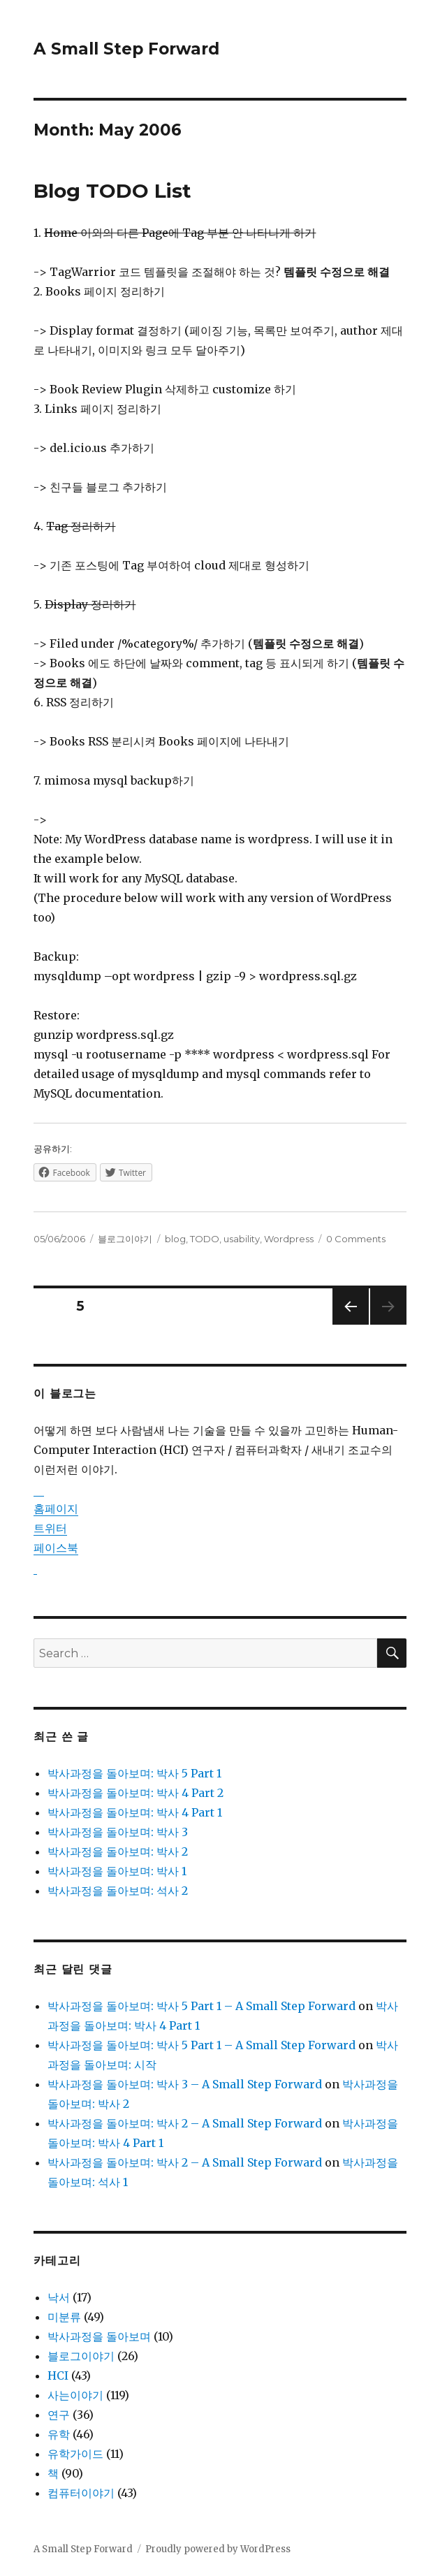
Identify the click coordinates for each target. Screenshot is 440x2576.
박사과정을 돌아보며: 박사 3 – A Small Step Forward (184, 2084)
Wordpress (289, 1238)
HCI (57, 2375)
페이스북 (56, 1548)
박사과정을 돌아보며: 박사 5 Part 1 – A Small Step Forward (201, 2006)
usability (241, 1238)
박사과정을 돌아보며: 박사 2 (117, 1851)
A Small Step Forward (126, 49)
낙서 (58, 2297)
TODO (204, 1238)
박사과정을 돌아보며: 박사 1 (116, 1871)
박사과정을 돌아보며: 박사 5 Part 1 (134, 1773)
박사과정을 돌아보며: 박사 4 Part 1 (134, 1812)
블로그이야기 (125, 1238)
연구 (58, 2415)
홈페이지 (56, 1508)
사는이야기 (75, 2395)
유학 (58, 2434)
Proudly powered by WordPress (218, 2549)
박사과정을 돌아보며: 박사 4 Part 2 (135, 1793)
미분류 (64, 2317)
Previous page (350, 1324)
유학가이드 (75, 2454)
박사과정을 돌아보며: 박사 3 (117, 1832)
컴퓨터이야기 (81, 2493)
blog (175, 1238)
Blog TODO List (112, 191)
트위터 (50, 1528)
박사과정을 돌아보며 (99, 2336)
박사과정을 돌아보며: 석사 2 (117, 1891)
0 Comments (356, 1238)
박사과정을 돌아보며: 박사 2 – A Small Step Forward (184, 2123)
